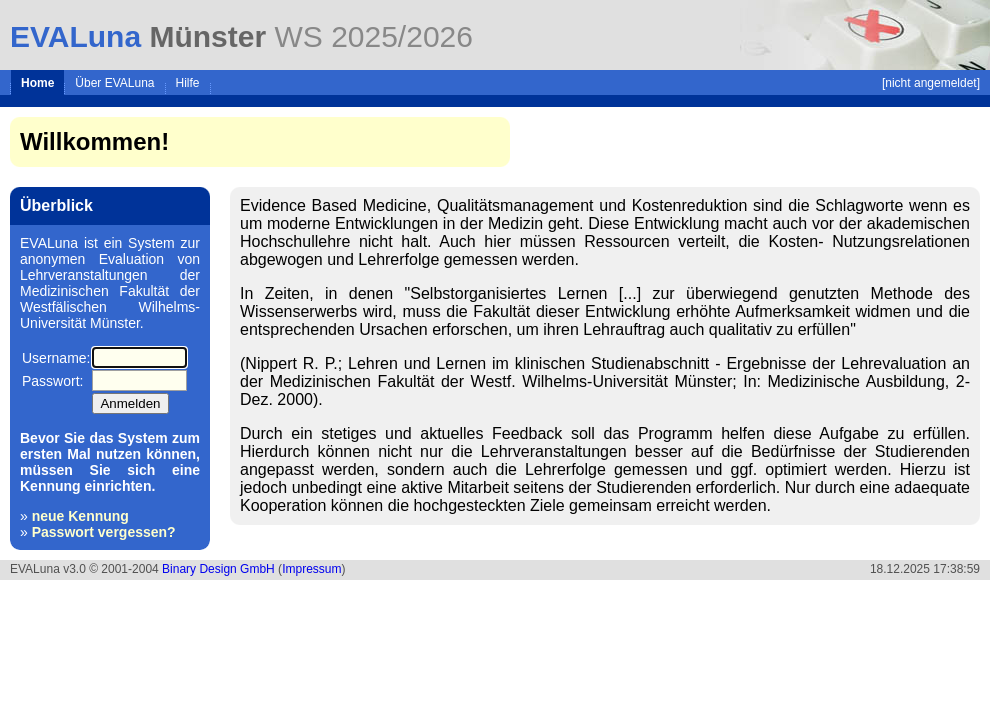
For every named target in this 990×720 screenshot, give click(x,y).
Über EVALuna (114, 83)
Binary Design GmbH (218, 569)
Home (37, 83)
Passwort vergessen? (104, 532)
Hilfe (188, 83)
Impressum (311, 569)
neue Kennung (80, 516)
